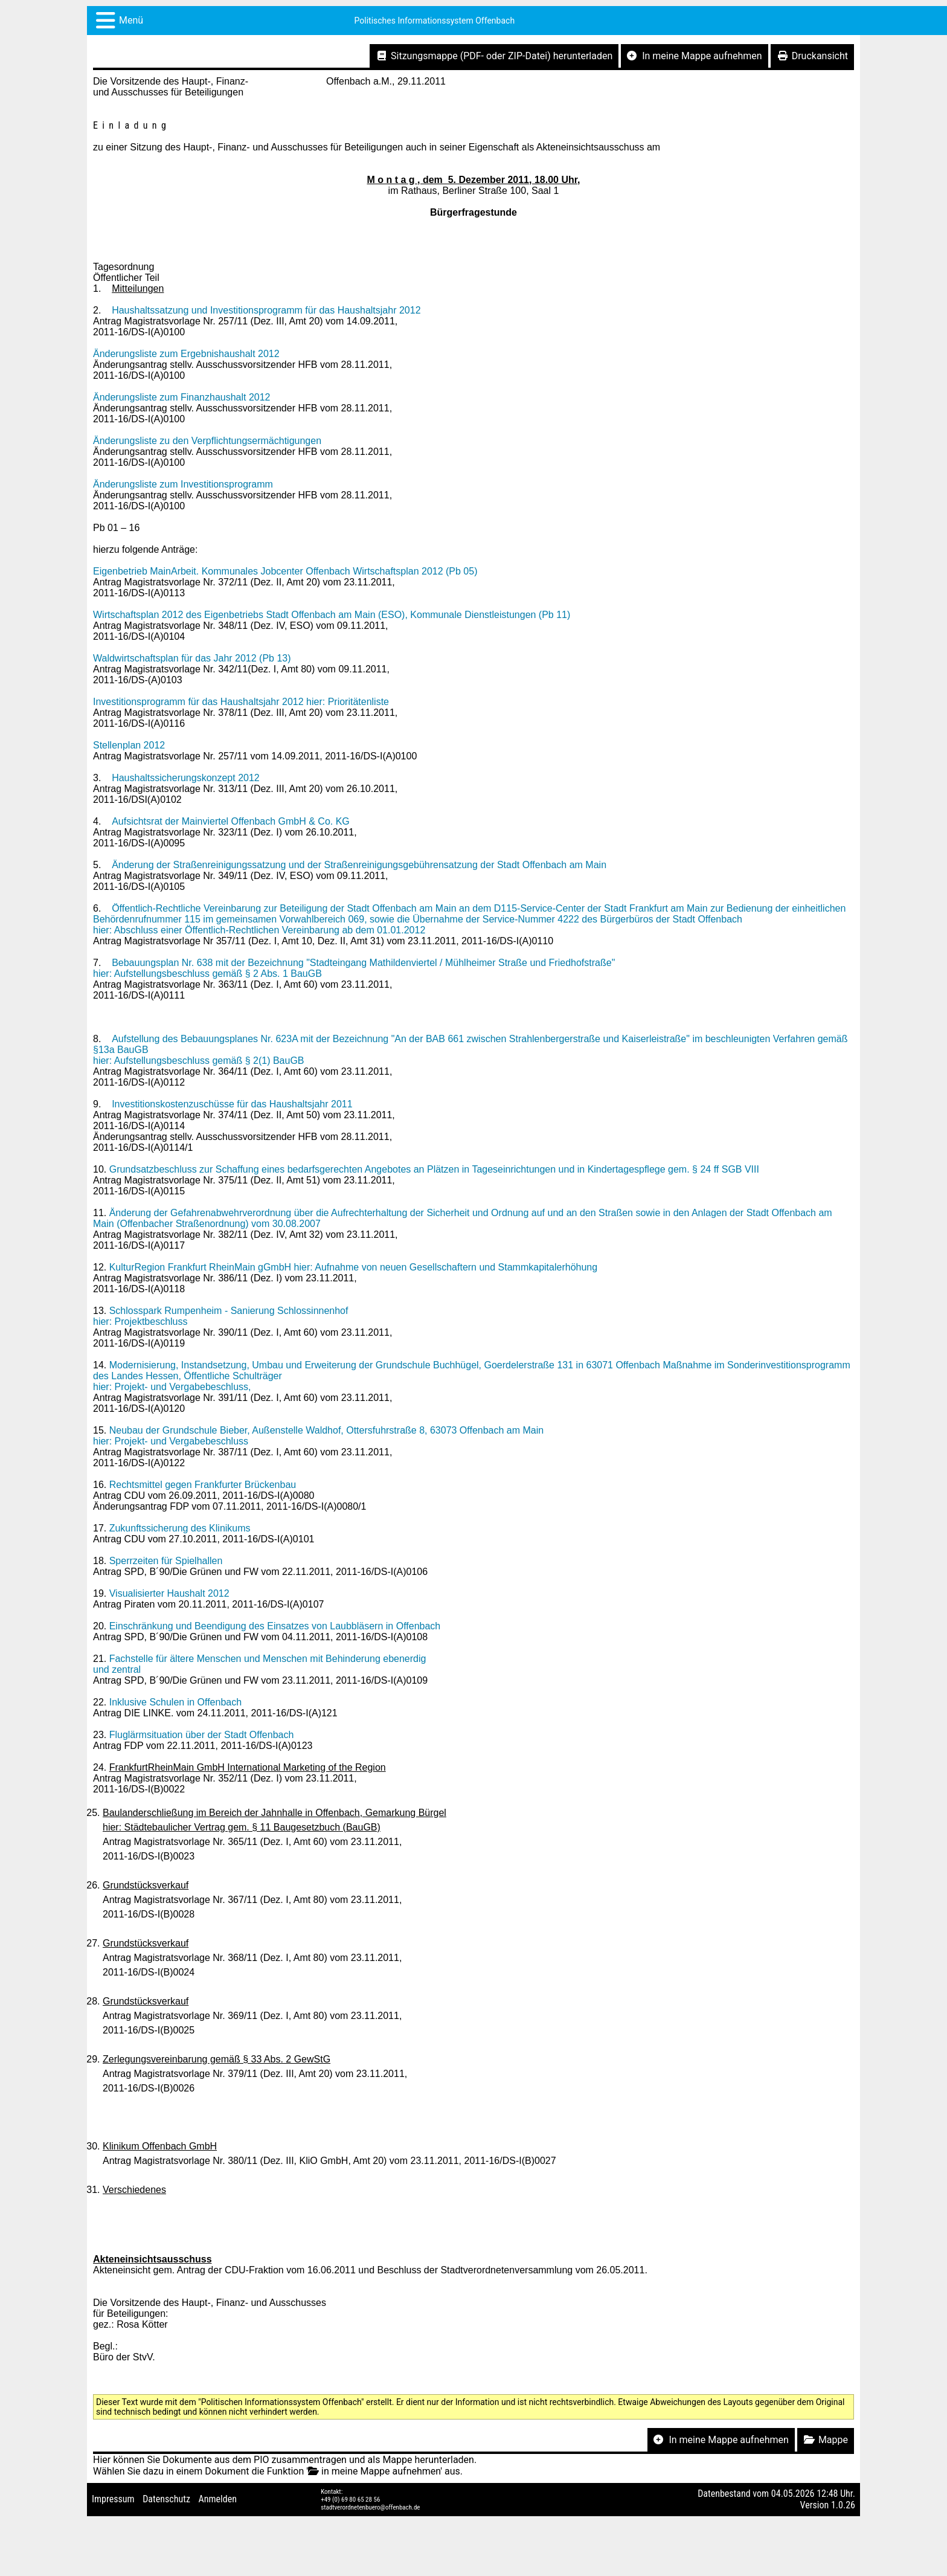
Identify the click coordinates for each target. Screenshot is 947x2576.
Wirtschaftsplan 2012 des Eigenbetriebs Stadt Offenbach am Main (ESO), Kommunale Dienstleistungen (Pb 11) (331, 615)
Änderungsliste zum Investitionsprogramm (183, 484)
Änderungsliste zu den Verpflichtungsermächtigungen (207, 441)
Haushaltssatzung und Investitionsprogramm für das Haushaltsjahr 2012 (266, 310)
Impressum (113, 2499)
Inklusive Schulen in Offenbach (175, 1702)
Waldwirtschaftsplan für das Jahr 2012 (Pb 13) (192, 658)
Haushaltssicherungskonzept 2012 (186, 778)
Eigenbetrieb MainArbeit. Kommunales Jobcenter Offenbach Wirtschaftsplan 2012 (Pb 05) (285, 571)
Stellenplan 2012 (129, 745)
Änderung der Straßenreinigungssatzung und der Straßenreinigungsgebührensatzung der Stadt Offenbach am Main (359, 865)
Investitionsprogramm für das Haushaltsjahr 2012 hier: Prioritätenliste (241, 702)
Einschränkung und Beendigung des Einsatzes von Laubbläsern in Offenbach (275, 1626)
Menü (131, 20)
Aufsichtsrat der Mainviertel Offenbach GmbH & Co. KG (231, 821)
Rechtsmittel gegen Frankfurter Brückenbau (202, 1485)
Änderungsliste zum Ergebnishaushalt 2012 (186, 354)
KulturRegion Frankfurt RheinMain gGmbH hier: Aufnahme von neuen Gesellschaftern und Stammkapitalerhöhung (353, 1267)
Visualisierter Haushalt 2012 (169, 1593)
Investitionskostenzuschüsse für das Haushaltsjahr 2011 (232, 1104)
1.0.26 (843, 2505)
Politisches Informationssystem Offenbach (435, 20)
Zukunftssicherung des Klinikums (180, 1528)
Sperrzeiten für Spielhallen (166, 1561)
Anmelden (218, 2499)
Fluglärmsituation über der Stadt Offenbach (201, 1735)
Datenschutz (166, 2499)
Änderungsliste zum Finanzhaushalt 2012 (182, 397)
